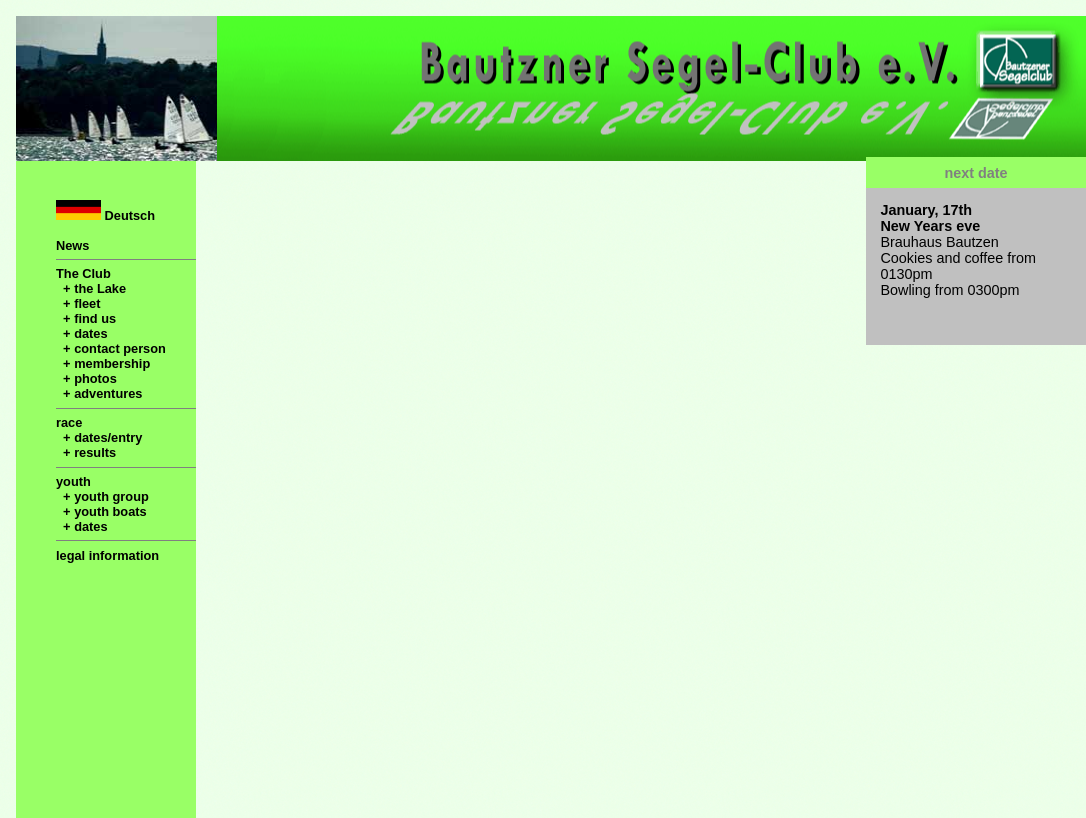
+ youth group (102, 496)
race (69, 422)
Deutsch (105, 211)
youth (73, 481)
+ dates (82, 333)
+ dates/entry (99, 437)
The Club (83, 273)
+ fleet (78, 303)
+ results (86, 452)
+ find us (86, 318)
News (72, 245)
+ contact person (111, 348)
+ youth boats (101, 511)
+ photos (86, 378)
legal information (107, 555)
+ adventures (99, 393)
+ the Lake (91, 288)
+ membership (103, 363)
